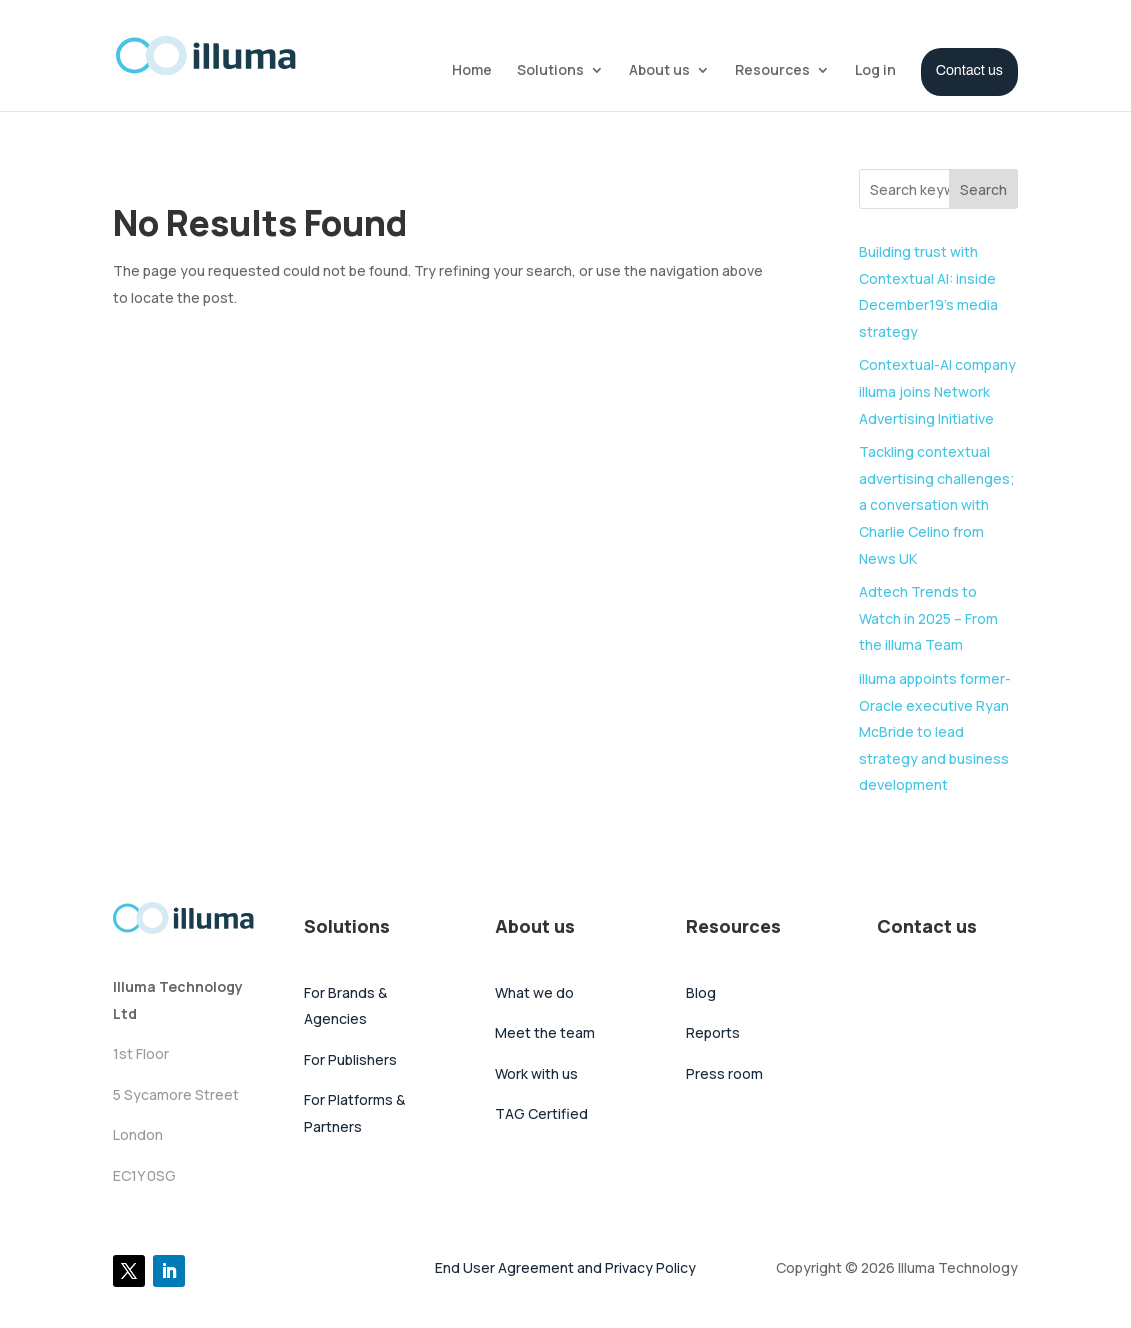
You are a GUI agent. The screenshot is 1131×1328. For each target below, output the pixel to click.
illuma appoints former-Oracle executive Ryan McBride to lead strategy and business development (935, 731)
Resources (772, 71)
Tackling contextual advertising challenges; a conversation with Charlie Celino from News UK (937, 504)
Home (472, 71)
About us (659, 71)
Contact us (969, 70)
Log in (875, 71)
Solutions (550, 71)
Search (983, 189)
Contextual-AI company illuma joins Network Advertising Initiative (937, 391)
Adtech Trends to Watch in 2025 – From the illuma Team (928, 618)
